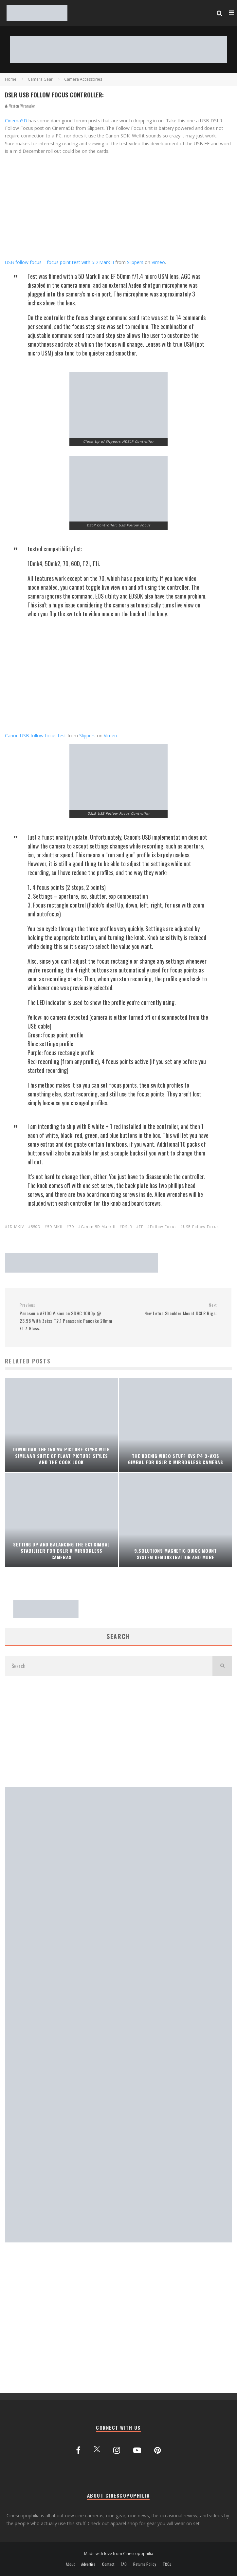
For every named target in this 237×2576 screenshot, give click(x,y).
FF (141, 1226)
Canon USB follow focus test (35, 735)
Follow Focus (163, 1226)
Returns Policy (144, 2564)
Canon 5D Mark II (98, 1226)
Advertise (88, 2564)
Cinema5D (16, 120)
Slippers (135, 262)
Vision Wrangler (20, 106)
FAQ (124, 2564)
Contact (108, 2564)
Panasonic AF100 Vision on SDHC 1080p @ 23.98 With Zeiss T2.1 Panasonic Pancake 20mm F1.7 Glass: (66, 1317)
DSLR (127, 1226)
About (70, 2564)
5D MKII (55, 1226)
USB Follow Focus (201, 1226)
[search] (222, 1666)
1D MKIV (16, 1226)
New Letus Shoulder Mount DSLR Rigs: (170, 1309)
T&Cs (167, 2564)
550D (36, 1226)
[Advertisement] (118, 1731)
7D (71, 1226)
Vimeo (158, 262)
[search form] (108, 1666)
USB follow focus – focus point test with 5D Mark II (59, 262)
